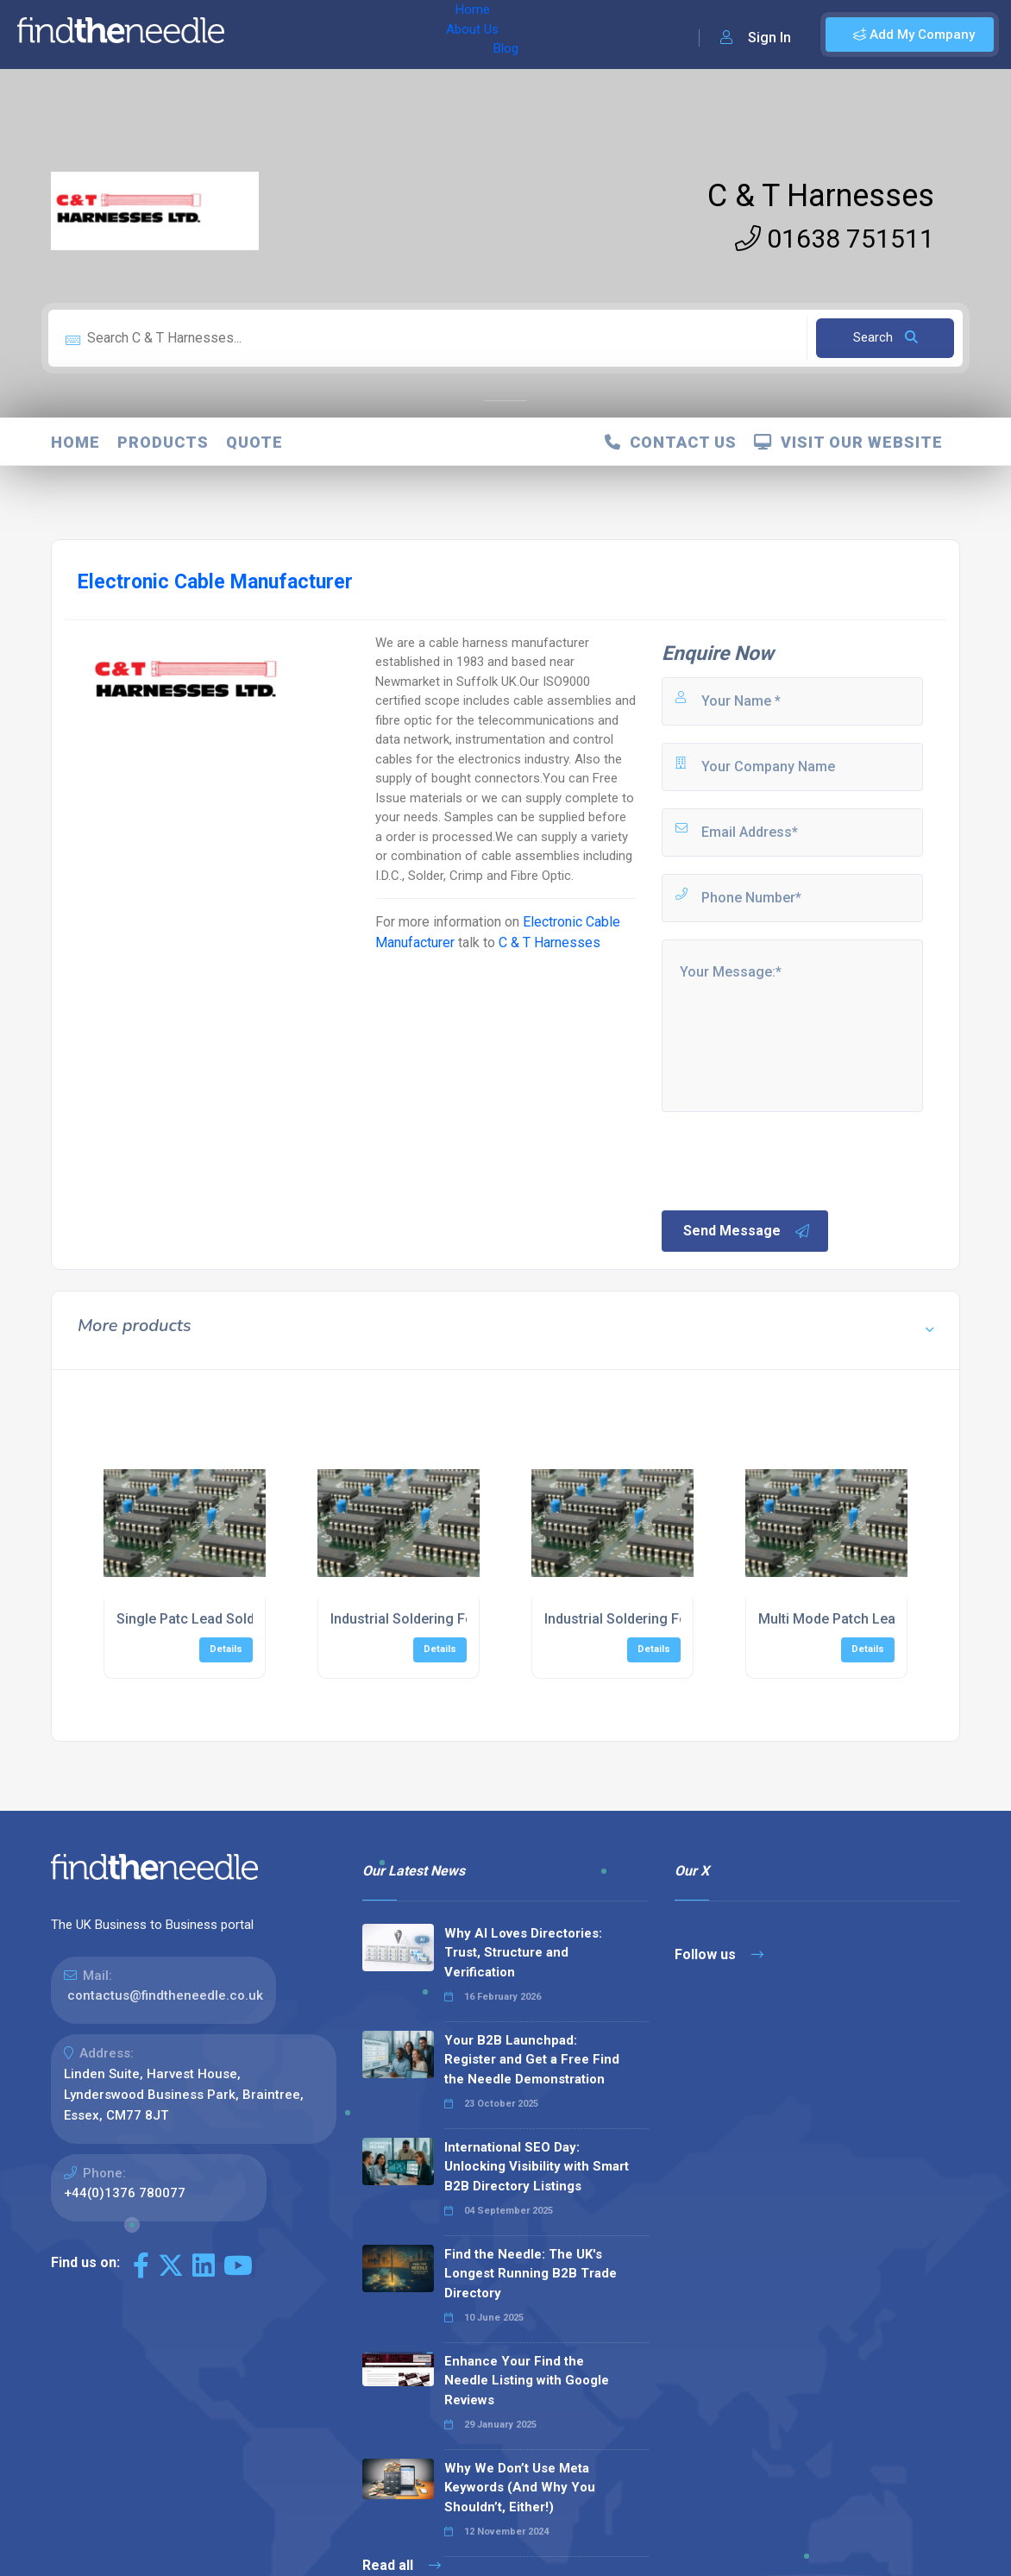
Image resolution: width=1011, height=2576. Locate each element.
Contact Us (671, 442)
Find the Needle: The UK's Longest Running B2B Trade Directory (530, 2273)
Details (226, 1649)
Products (163, 442)
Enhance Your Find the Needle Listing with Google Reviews (526, 2380)
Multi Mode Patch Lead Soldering (863, 1619)
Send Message (747, 1231)
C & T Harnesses (820, 196)
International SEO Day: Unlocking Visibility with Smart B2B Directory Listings (536, 2166)
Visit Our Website (848, 442)
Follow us (719, 1954)
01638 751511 (834, 238)
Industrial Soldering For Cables (428, 1619)
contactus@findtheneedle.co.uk (165, 1995)
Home (261, 34)
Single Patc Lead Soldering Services (231, 1619)
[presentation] (790, 1159)
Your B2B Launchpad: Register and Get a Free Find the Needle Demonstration (531, 2060)
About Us (326, 34)
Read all (401, 2565)
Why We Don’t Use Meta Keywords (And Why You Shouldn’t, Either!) (519, 2487)
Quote (254, 442)
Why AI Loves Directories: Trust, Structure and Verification (523, 1953)
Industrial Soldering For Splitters (646, 1619)
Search (885, 337)
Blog (387, 34)
